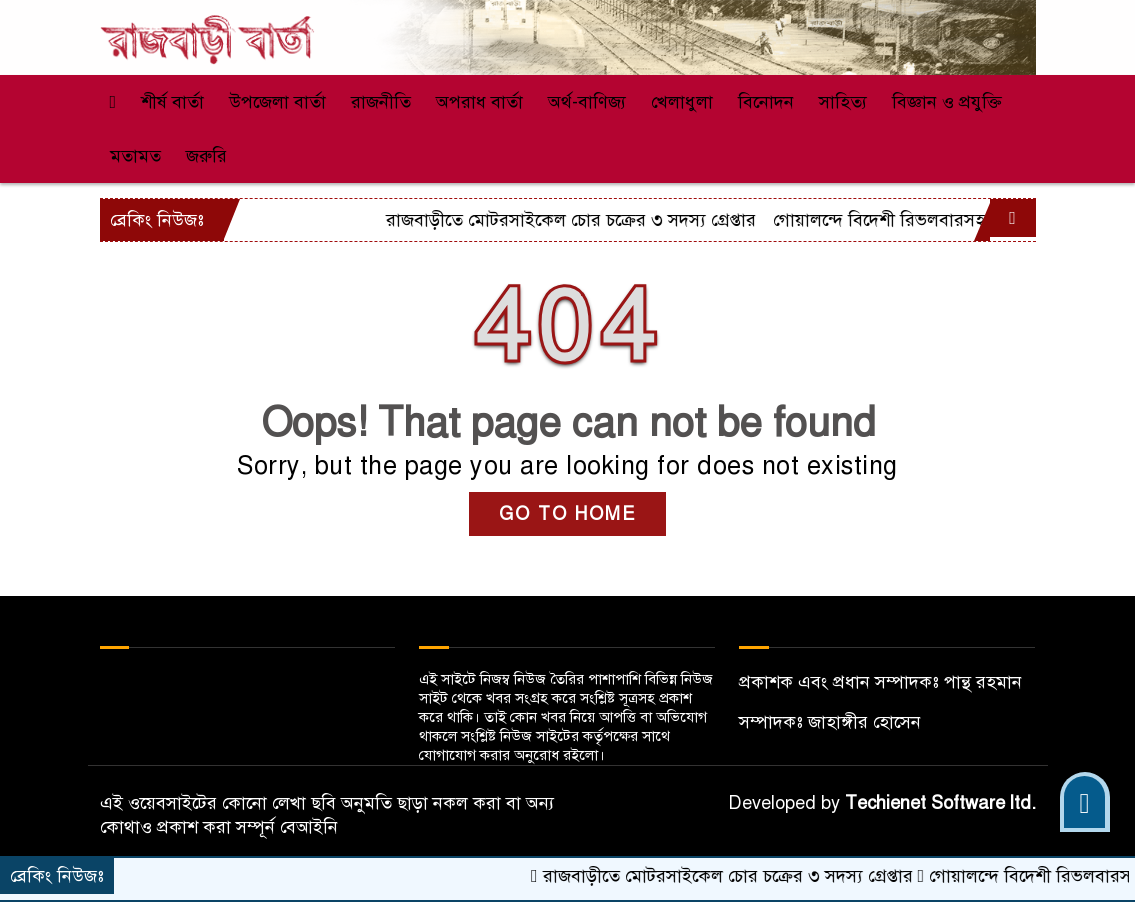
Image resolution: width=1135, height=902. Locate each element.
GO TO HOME (567, 514)
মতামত (135, 156)
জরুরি (206, 156)
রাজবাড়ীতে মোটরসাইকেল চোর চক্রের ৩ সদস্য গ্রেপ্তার (793, 220)
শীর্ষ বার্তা (172, 102)
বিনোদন (766, 102)
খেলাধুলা (682, 102)
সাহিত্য (843, 102)
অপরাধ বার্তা (479, 102)
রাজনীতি (381, 102)
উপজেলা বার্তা (277, 102)
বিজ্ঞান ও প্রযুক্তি (947, 102)
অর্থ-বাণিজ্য (587, 102)
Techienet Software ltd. (940, 803)
